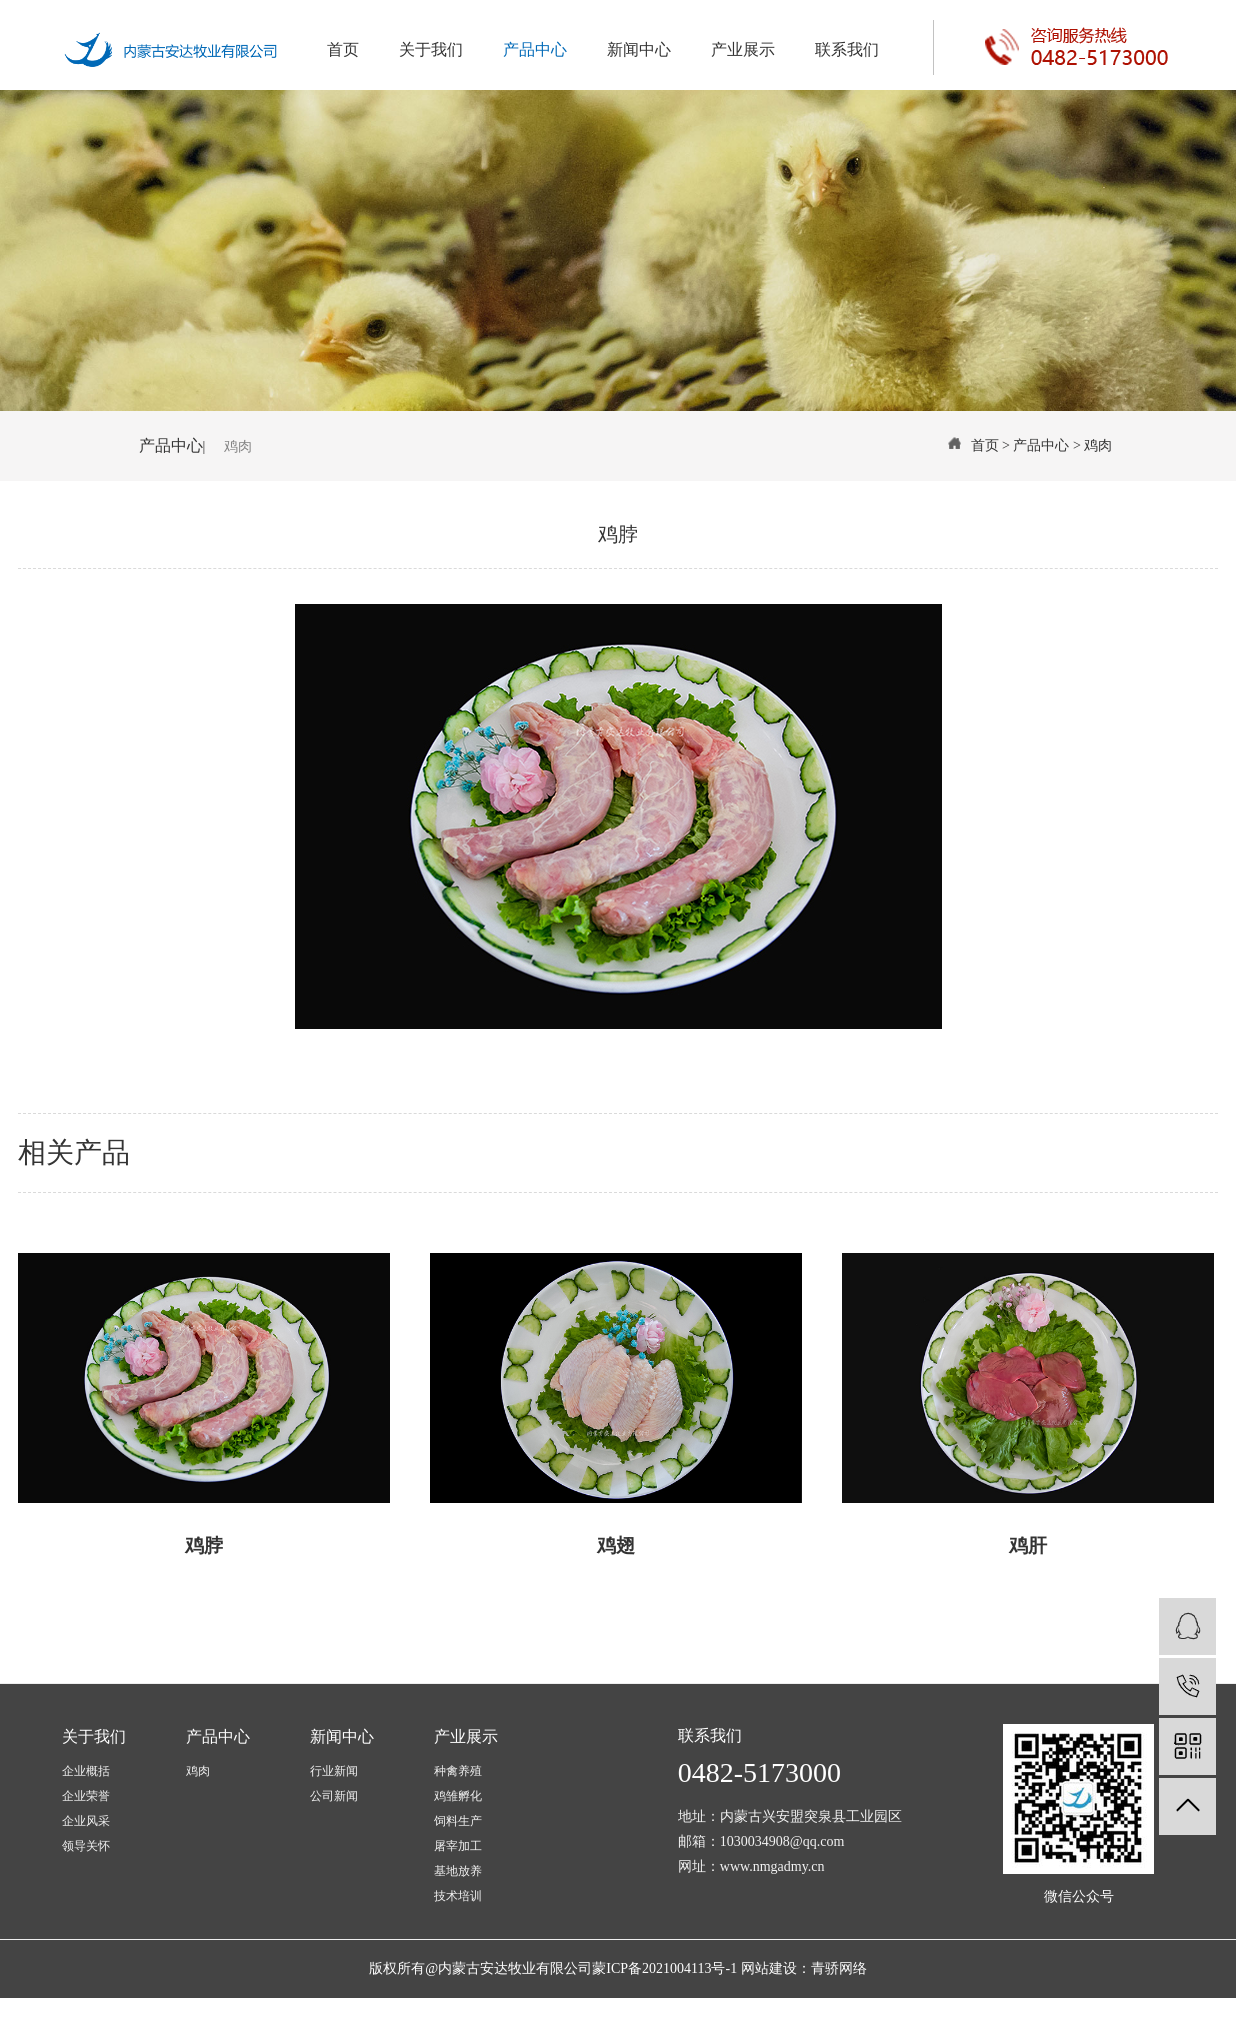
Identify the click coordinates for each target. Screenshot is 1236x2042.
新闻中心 (639, 49)
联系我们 (847, 49)
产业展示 (743, 49)
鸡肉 (238, 446)
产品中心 (535, 49)
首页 (343, 49)
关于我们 (431, 49)
